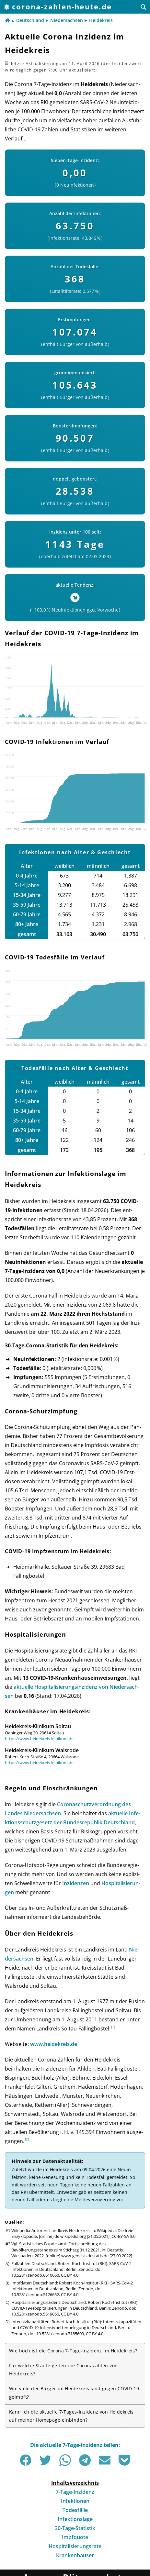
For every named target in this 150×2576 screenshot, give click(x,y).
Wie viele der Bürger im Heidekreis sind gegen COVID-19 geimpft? (74, 2392)
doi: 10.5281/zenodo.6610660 (56, 2272)
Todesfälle (75, 2510)
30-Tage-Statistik (75, 2528)
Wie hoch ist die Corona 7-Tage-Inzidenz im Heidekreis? (73, 2351)
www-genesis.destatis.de (85, 2256)
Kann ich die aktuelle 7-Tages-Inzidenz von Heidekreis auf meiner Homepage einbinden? (71, 2416)
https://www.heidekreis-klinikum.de (39, 1738)
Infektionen (75, 2500)
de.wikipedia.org (70, 2236)
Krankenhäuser (75, 2555)
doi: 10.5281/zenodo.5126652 (56, 2291)
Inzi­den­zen (75, 1883)
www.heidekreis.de (53, 2044)
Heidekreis (101, 20)
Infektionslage (75, 2519)
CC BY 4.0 (69, 2275)
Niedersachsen (66, 20)
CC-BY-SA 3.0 (123, 2236)
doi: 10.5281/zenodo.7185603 (56, 2334)
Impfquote (75, 2537)
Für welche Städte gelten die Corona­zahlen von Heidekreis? (63, 2369)
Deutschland (30, 20)
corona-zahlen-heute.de (62, 7)
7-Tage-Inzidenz (75, 2491)
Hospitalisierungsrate (75, 2546)
